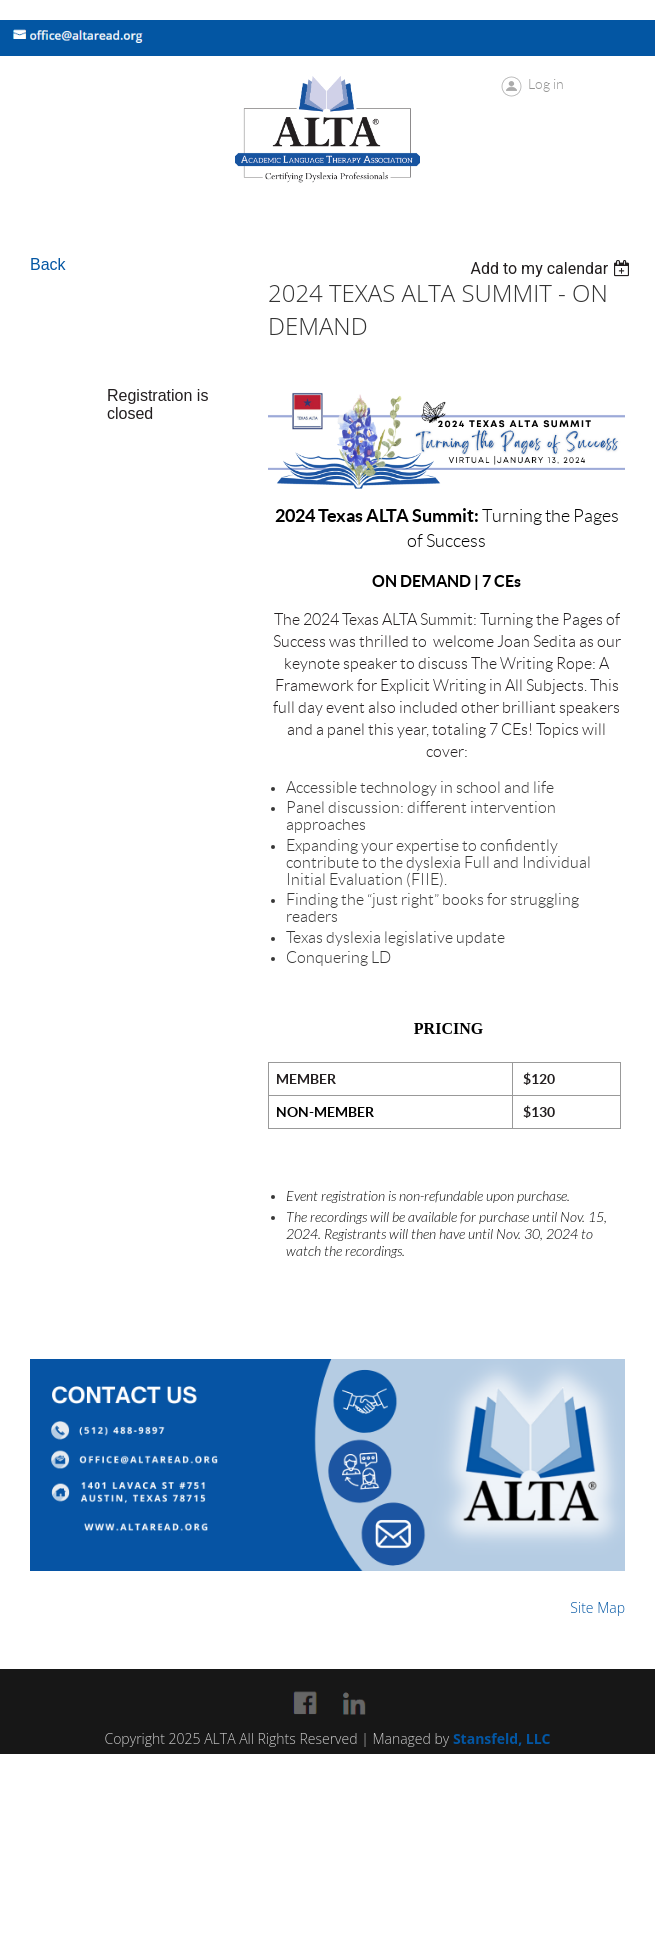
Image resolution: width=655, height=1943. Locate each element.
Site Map (597, 1607)
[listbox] (552, 268)
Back (48, 264)
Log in (546, 84)
